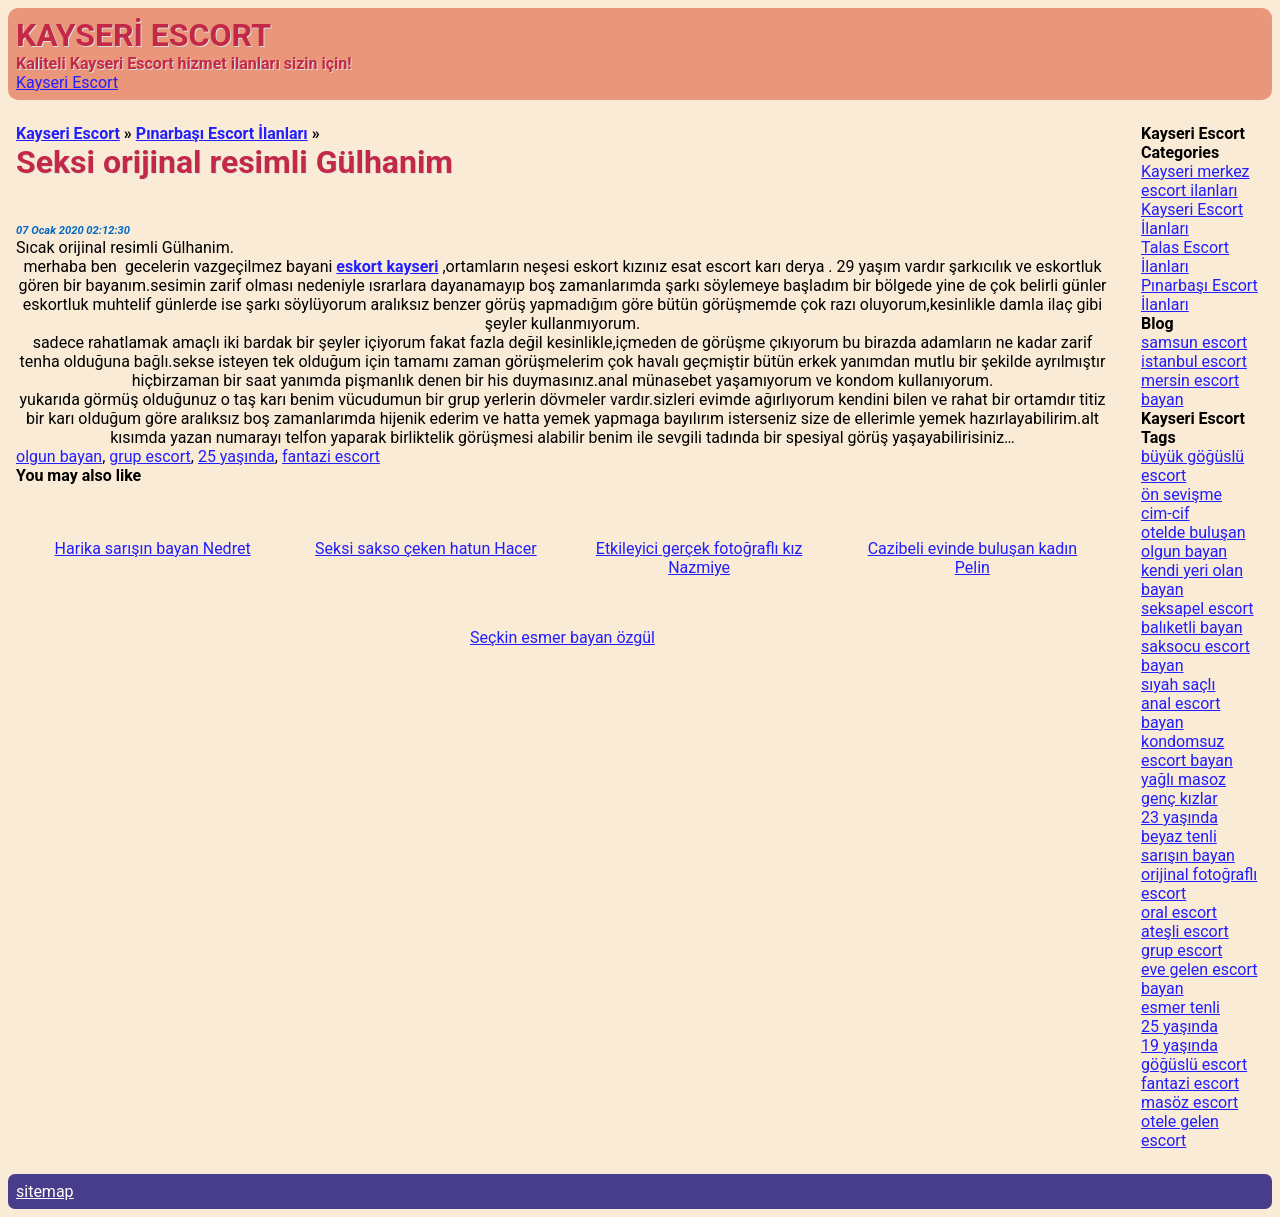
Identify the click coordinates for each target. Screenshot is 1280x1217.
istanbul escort (1194, 361)
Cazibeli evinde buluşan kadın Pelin (972, 558)
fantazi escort (331, 456)
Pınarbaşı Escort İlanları (222, 133)
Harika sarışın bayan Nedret (153, 548)
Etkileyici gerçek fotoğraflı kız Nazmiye (699, 558)
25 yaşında (236, 456)
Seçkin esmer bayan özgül (562, 637)
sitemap (45, 1191)
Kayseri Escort (67, 82)
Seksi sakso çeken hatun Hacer (426, 548)
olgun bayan (59, 456)
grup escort (149, 456)
